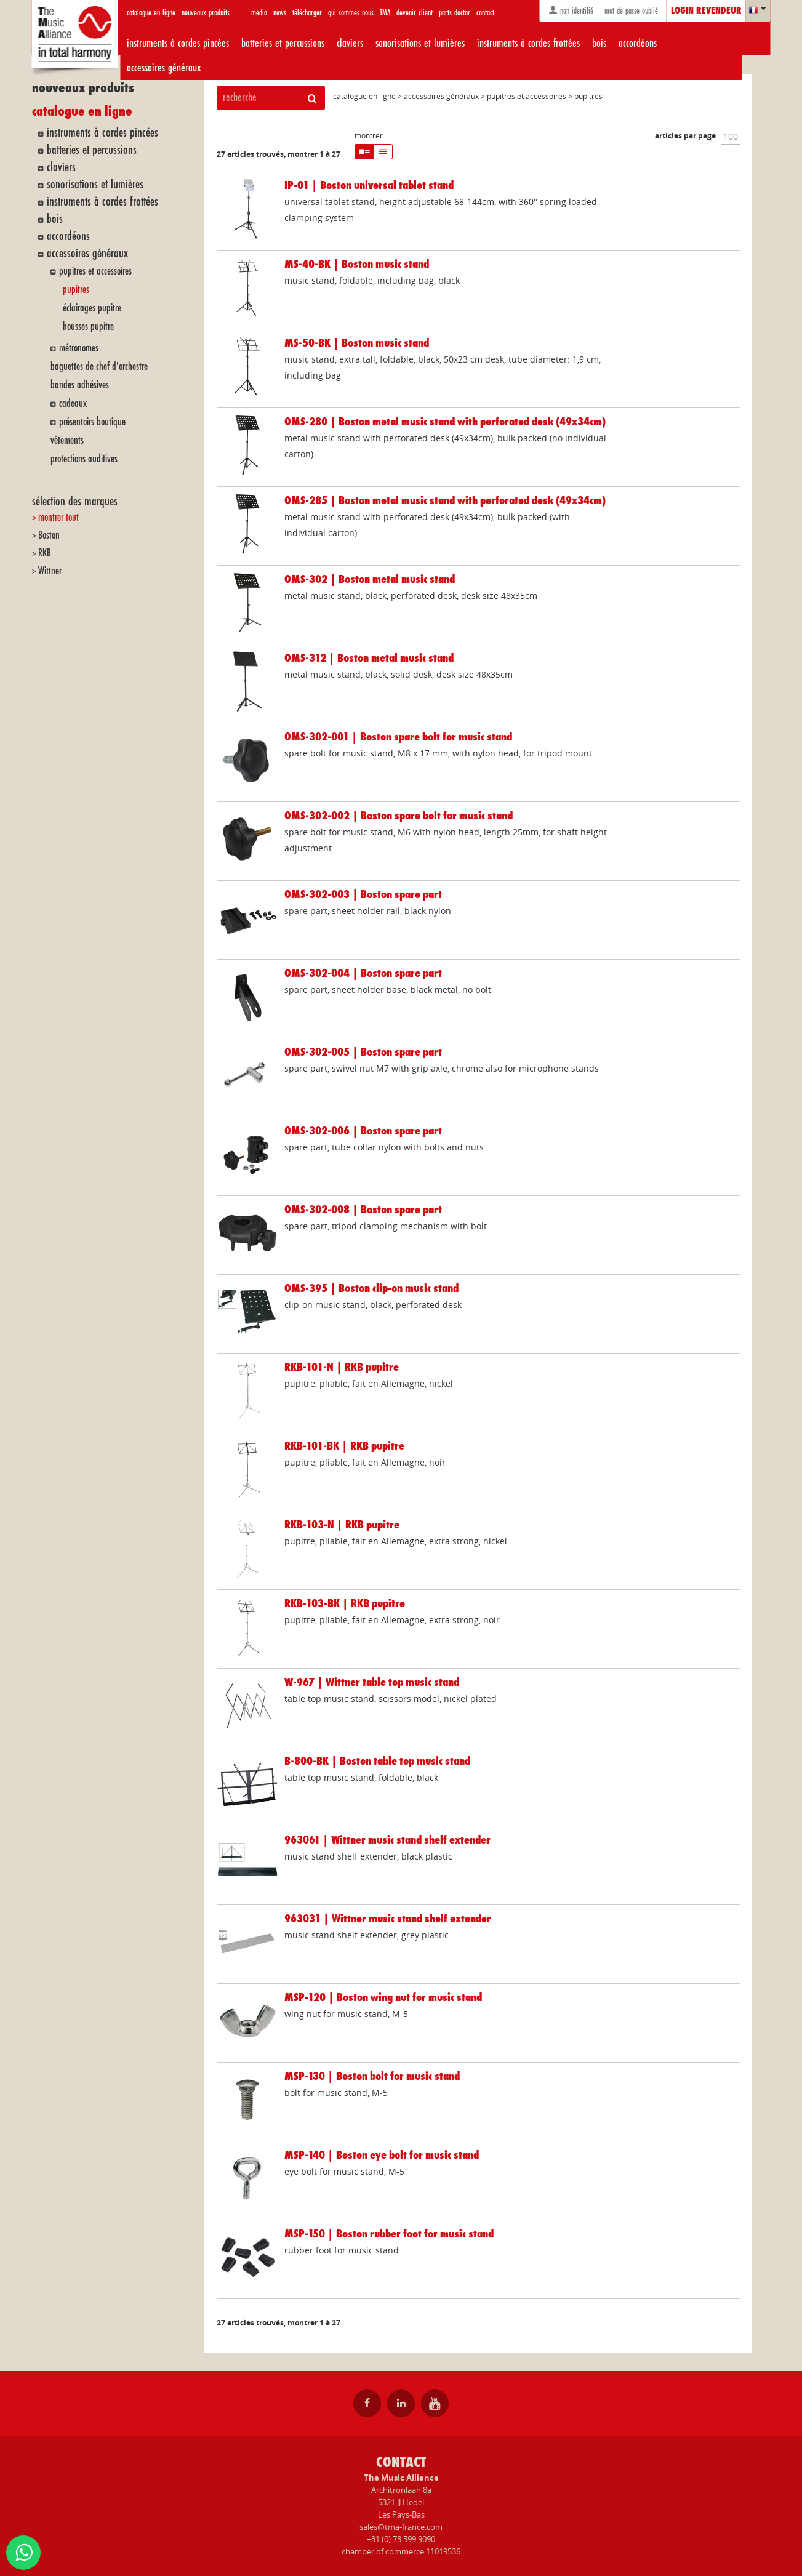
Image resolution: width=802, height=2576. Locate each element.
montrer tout (58, 517)
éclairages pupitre (92, 308)
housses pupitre (88, 326)
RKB (44, 553)
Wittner (50, 571)
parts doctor (454, 12)
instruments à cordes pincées (178, 43)
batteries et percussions (282, 43)
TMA (385, 12)
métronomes (78, 348)
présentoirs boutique (92, 422)
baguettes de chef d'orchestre (99, 366)
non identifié (570, 10)
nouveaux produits (206, 12)
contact (485, 12)
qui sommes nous (351, 12)
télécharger (307, 12)
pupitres (76, 289)
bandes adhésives (79, 385)
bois (599, 43)
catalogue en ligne (151, 12)
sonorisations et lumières (420, 43)
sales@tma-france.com (401, 2526)
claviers (350, 43)
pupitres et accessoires (95, 271)
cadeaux (73, 403)
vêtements (67, 440)
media (259, 12)
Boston (49, 535)
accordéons (638, 43)
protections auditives (84, 459)
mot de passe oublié (630, 10)
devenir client (414, 12)
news (279, 12)
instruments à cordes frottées (528, 43)
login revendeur (706, 11)
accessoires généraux (164, 68)
